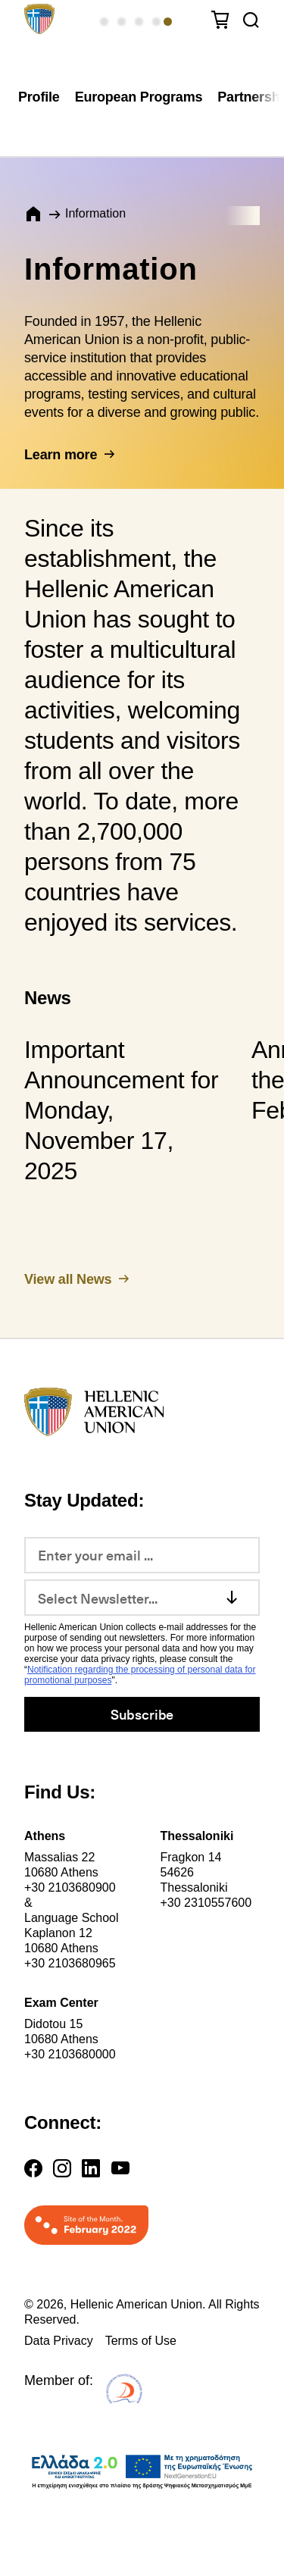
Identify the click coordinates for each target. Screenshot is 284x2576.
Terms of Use (140, 2340)
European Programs (139, 97)
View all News (67, 1279)
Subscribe (142, 1714)
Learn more (60, 454)
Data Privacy (58, 2340)
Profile (39, 97)
